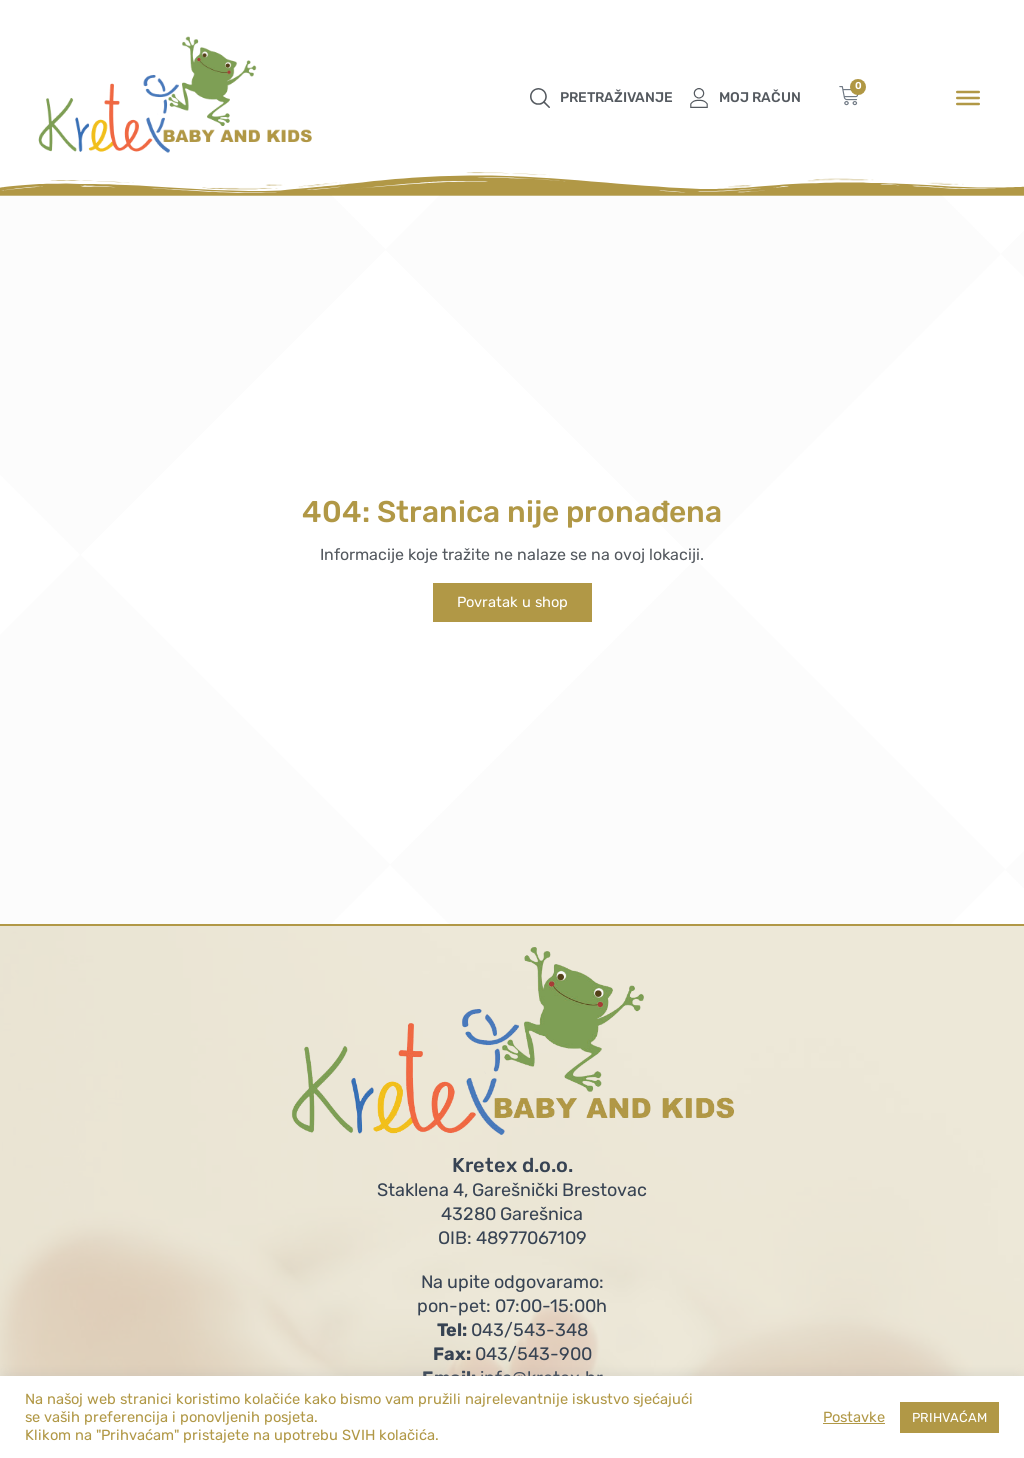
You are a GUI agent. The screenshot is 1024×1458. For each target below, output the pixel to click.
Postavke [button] (854, 1417)
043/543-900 (512, 1354)
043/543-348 (512, 1330)
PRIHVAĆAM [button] (949, 1417)
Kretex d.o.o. (512, 1165)
